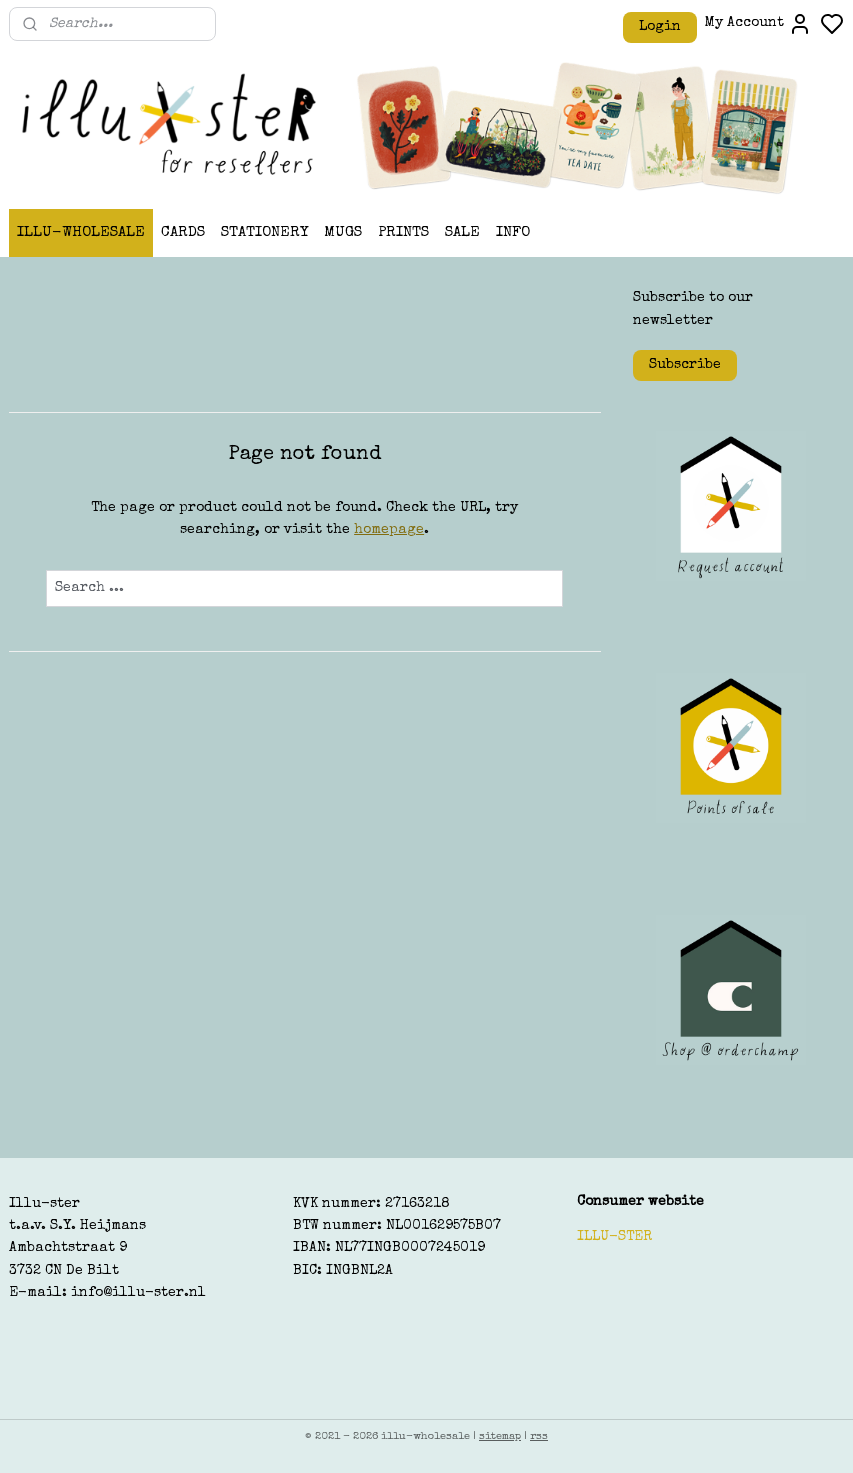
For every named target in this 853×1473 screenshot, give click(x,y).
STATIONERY (264, 232)
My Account (758, 24)
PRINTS (403, 232)
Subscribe (685, 365)
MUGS (343, 232)
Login (660, 27)
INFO (513, 232)
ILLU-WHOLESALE (81, 232)
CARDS (183, 232)
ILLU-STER (614, 1237)
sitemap (500, 1436)
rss (539, 1436)
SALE (462, 232)
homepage (389, 531)
